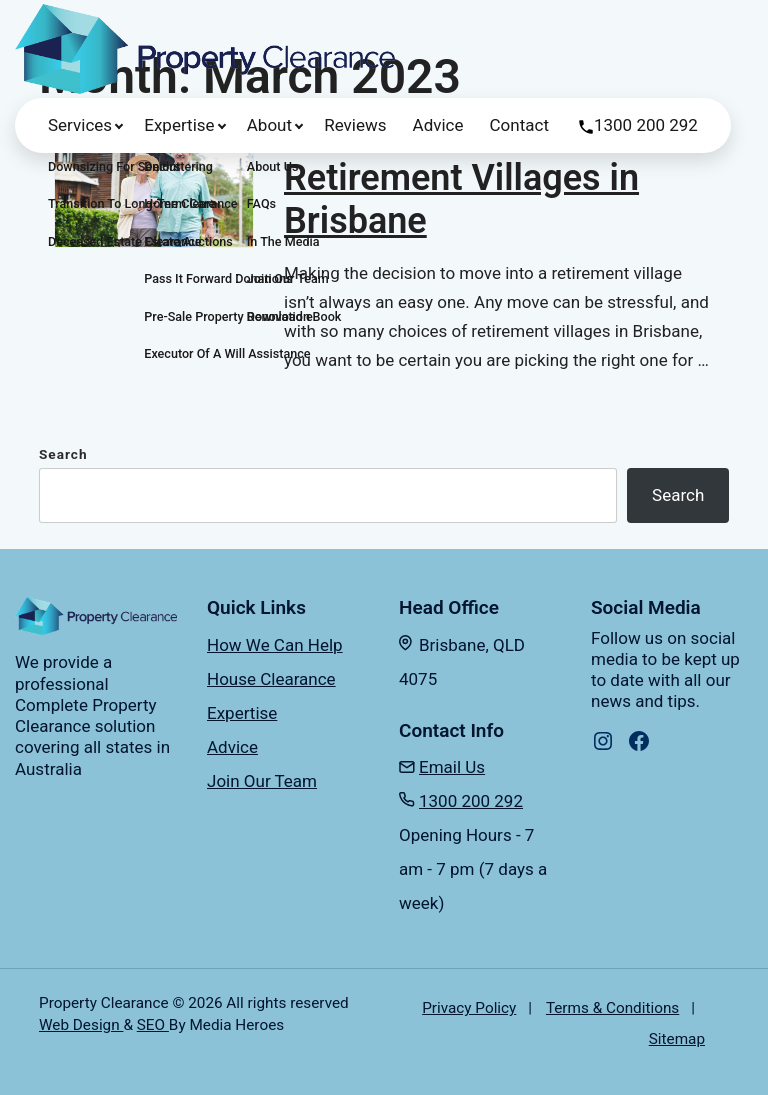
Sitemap (677, 1039)
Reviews (355, 125)
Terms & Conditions (612, 1008)
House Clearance (271, 679)
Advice (438, 125)
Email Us (452, 767)
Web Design (81, 1025)
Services (80, 125)
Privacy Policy (469, 1008)
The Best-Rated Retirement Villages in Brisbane (461, 178)
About (269, 125)
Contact (519, 125)
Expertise (179, 125)
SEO (153, 1025)
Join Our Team (262, 781)
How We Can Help (275, 645)
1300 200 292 (646, 125)
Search (63, 454)
